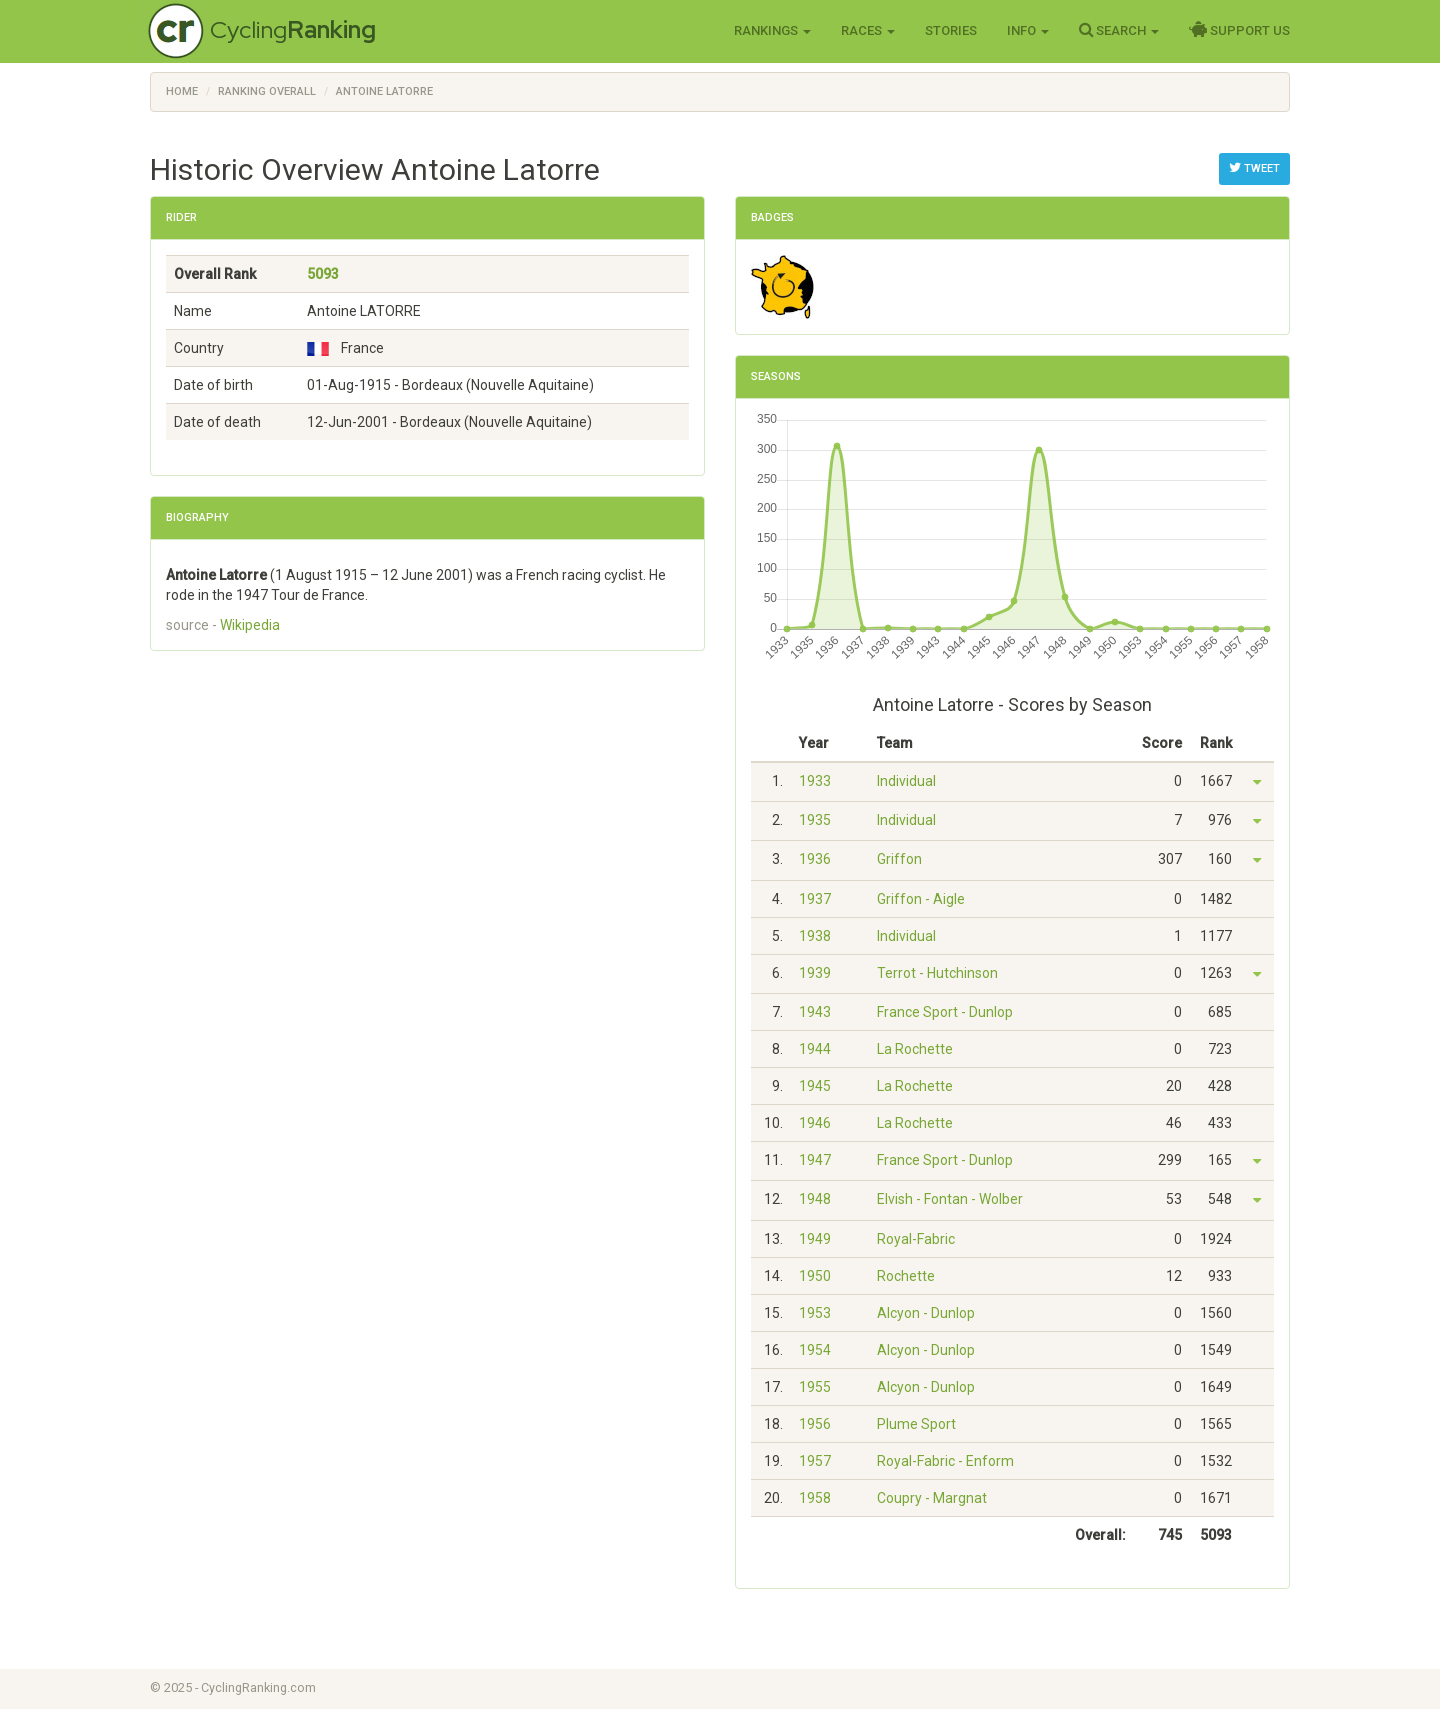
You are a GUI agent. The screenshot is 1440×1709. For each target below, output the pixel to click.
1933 (815, 781)
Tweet (1254, 168)
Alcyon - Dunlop (926, 1313)
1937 (815, 899)
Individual (906, 781)
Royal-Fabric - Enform (945, 1461)
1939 (815, 973)
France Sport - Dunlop (945, 1012)
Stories (951, 30)
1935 (815, 820)
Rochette (906, 1276)
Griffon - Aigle (921, 899)
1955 (815, 1387)
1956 (815, 1424)
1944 (815, 1049)
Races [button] (868, 30)
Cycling (293, 29)
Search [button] (1119, 30)
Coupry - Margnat (932, 1498)
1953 (815, 1313)
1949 (815, 1239)
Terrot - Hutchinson (937, 973)
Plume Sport (916, 1424)
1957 (815, 1461)
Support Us (1239, 30)
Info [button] (1028, 30)
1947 (815, 1160)
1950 (815, 1276)
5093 (323, 274)
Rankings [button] (772, 30)
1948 (815, 1199)
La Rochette (915, 1049)
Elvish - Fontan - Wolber (950, 1199)
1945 (815, 1086)
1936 (815, 859)
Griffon (899, 859)
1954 (815, 1350)
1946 (815, 1123)
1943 (815, 1012)
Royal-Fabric (916, 1239)
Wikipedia (250, 625)
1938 (815, 936)
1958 (815, 1498)
